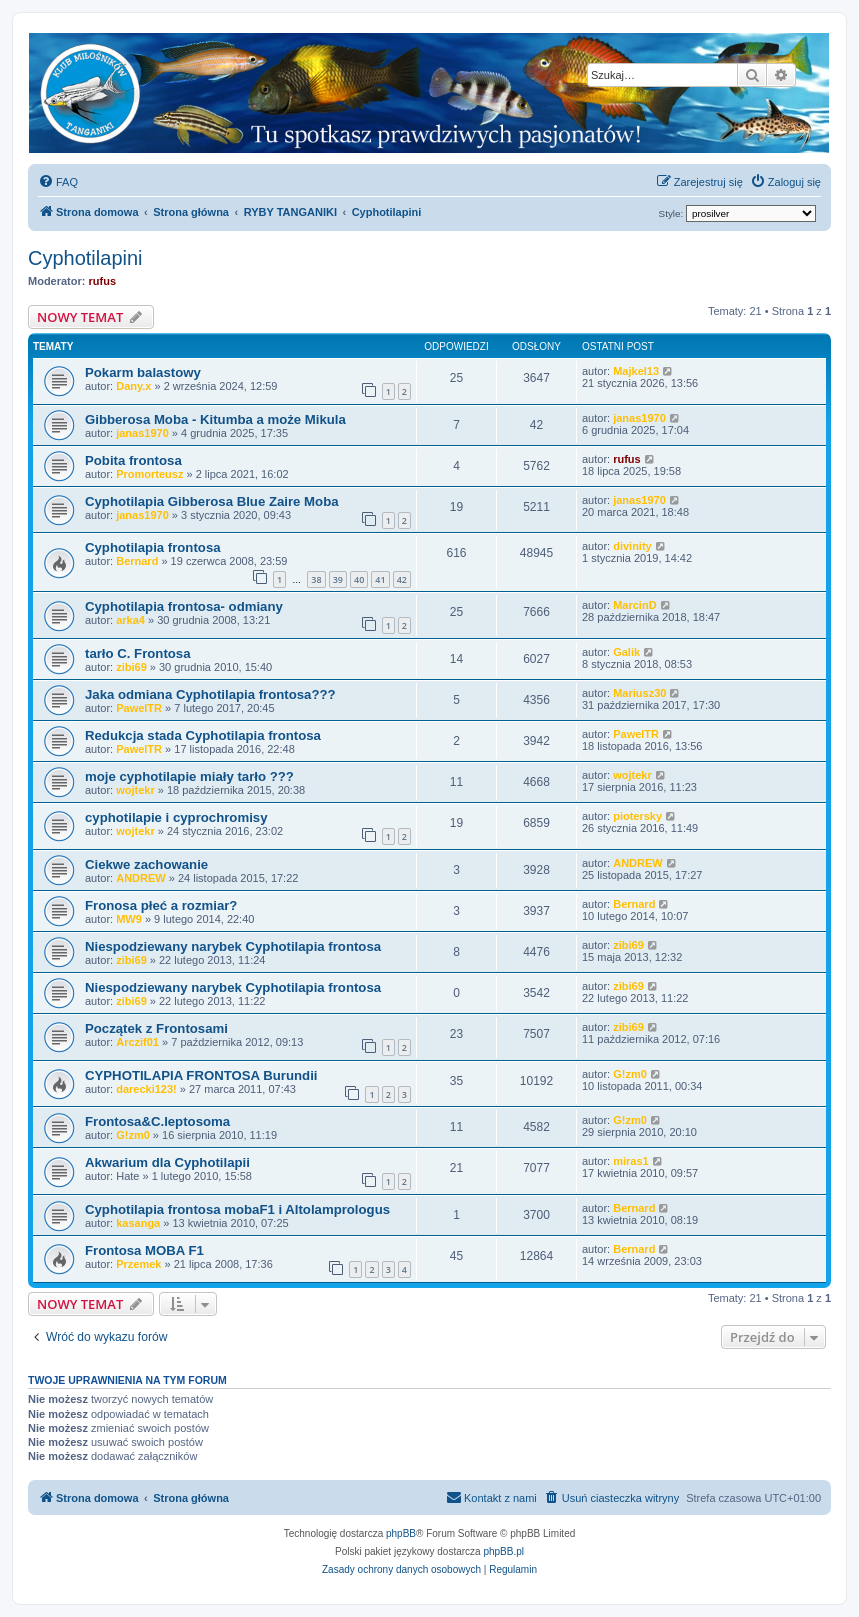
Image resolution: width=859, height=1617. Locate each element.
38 (316, 579)
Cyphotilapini (85, 258)
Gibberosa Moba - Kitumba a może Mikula (215, 419)
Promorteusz (149, 474)
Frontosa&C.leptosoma (157, 1121)
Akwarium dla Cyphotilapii (167, 1162)
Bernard (137, 561)
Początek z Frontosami (156, 1028)
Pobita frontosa (133, 460)
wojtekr (135, 790)
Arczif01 (137, 1042)
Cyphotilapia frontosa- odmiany (184, 606)
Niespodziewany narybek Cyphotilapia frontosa (233, 946)
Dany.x (133, 386)
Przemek (138, 1264)
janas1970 (142, 433)
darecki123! (146, 1089)
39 (338, 579)
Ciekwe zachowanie (146, 864)
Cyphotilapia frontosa (153, 547)
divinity (632, 546)
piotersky (637, 816)
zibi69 (131, 667)
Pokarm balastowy (143, 372)
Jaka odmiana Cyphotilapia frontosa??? (210, 694)
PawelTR (139, 708)
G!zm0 (630, 1074)
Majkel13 (636, 371)
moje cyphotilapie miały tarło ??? (189, 776)
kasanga (138, 1223)
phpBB (401, 1533)
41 (380, 579)
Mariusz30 (639, 693)
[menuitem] (58, 182)
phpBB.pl (503, 1551)
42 (402, 579)
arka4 (130, 620)
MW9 (129, 919)
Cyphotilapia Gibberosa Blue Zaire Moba (212, 501)
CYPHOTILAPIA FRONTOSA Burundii (201, 1075)
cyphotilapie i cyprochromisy (176, 817)
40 (359, 579)
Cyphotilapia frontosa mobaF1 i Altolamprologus (237, 1209)
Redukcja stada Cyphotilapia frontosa (203, 735)
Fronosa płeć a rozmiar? (161, 905)
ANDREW (141, 878)
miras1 (630, 1161)
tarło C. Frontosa (138, 653)
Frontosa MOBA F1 (144, 1250)
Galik (626, 652)
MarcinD (634, 605)
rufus (103, 281)
